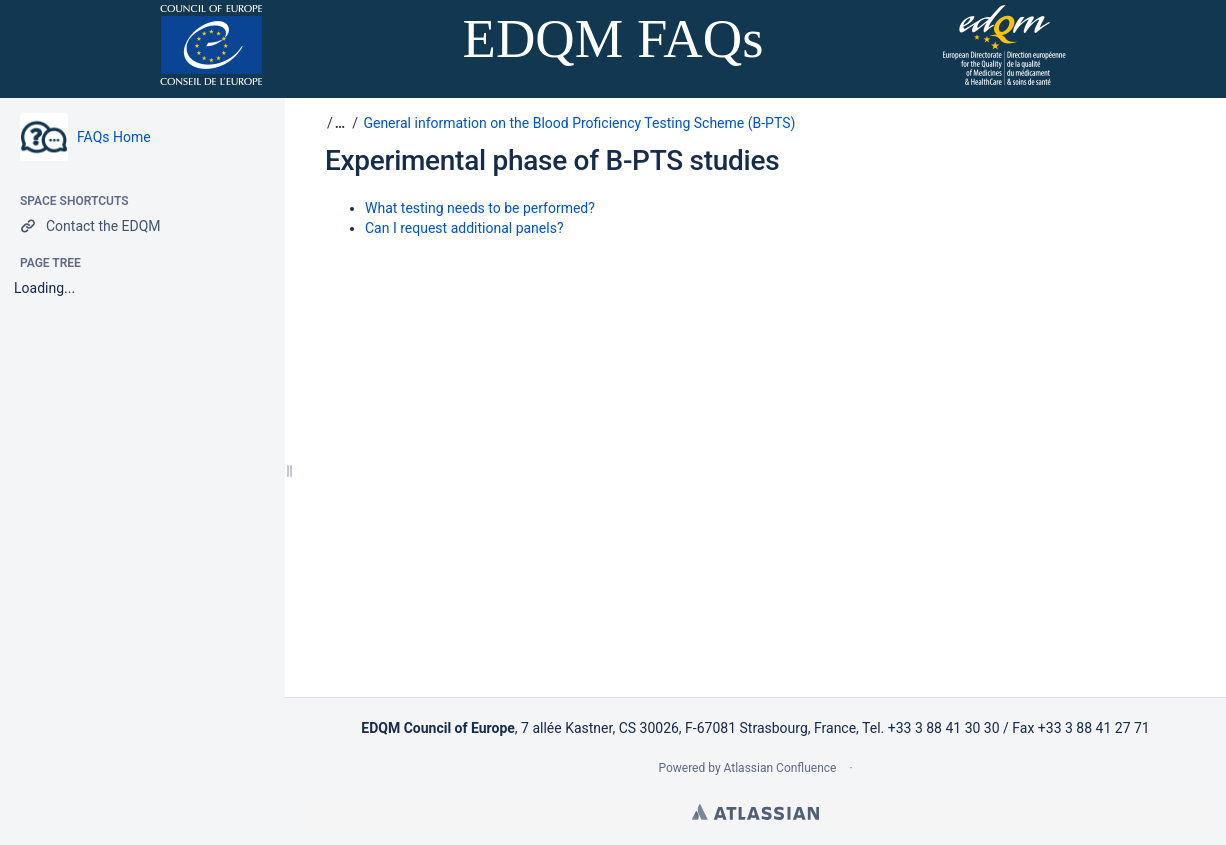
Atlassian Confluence (780, 768)
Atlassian (755, 812)
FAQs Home (114, 137)
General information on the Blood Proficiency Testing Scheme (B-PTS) (579, 123)
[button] (337, 123)
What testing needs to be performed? (480, 208)
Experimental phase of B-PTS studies (552, 160)
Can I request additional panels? (464, 228)
